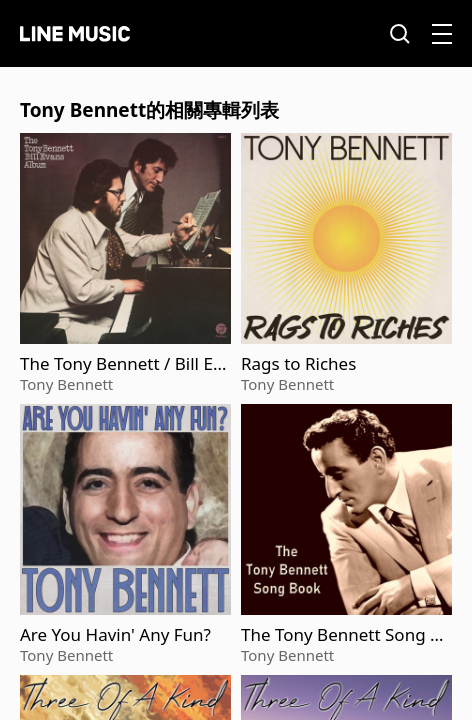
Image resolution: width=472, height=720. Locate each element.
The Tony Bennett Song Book (346, 635)
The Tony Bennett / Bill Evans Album (121, 364)
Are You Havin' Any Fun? (115, 635)
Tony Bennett (66, 384)
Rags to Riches (298, 364)
